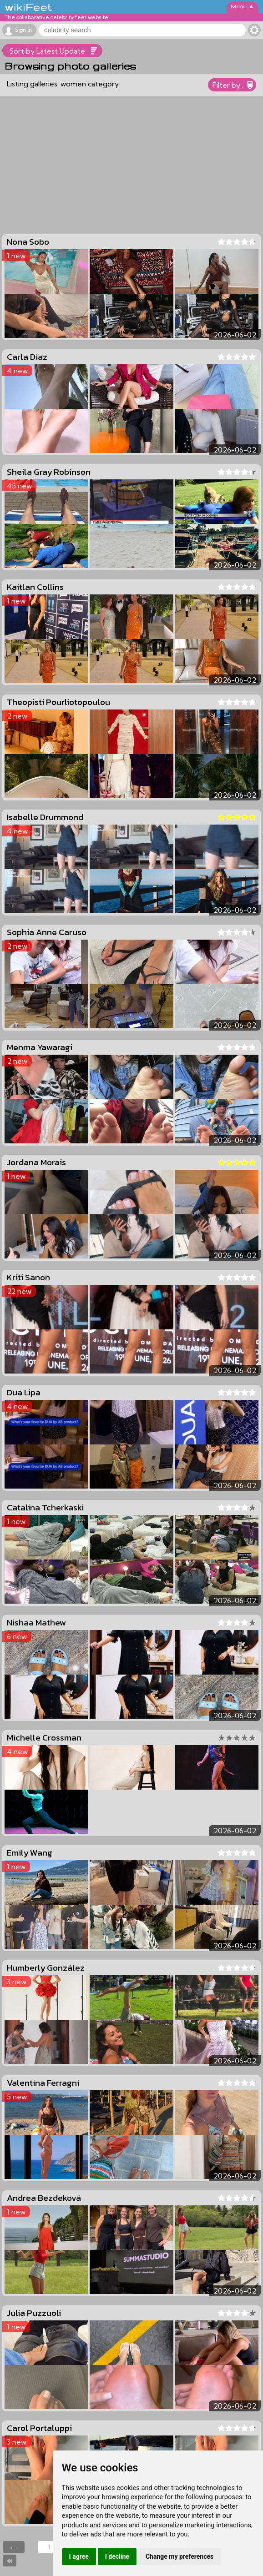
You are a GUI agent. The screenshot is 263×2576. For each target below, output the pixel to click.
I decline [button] (117, 2556)
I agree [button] (79, 2556)
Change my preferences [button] (179, 2556)
